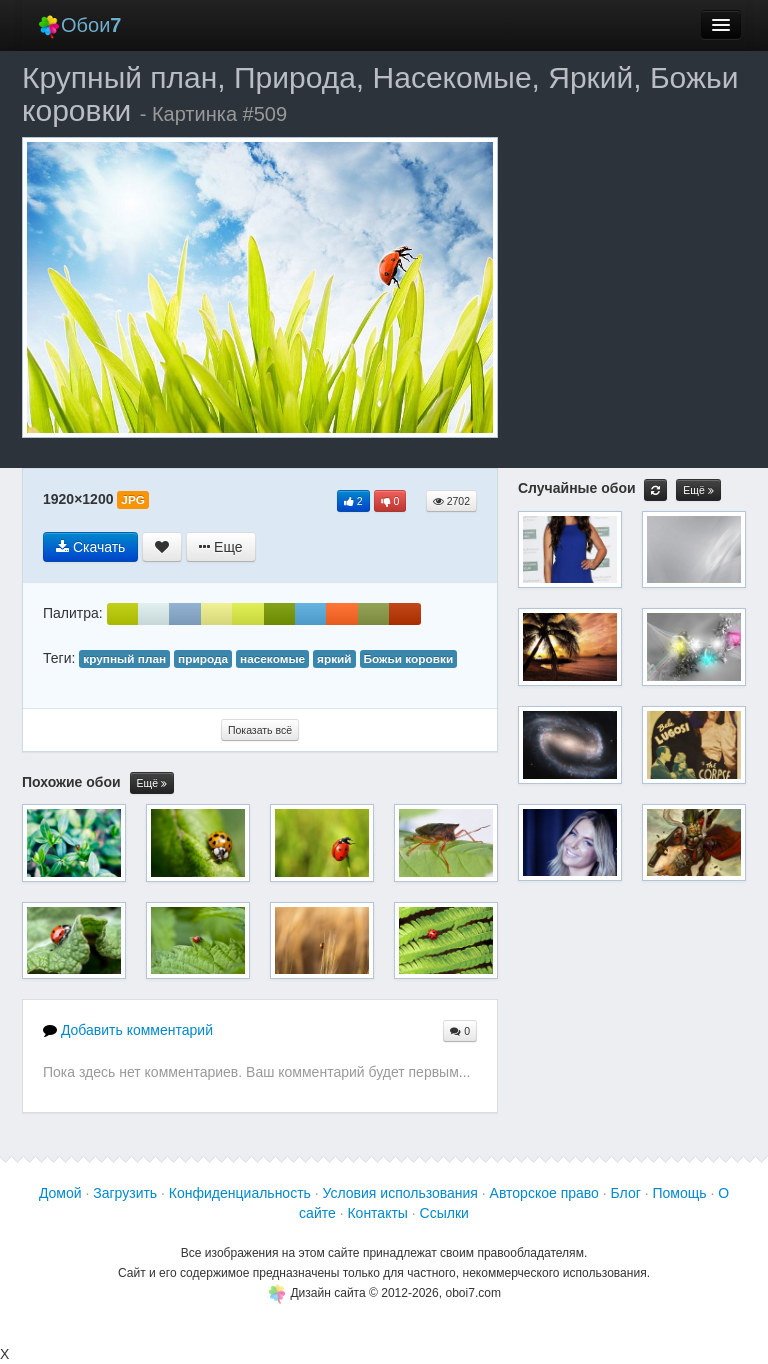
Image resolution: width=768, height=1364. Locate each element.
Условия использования (400, 1193)
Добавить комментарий (128, 1030)
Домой (60, 1193)
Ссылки (444, 1213)
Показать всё (260, 730)
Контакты (377, 1213)
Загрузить (125, 1193)
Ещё (152, 783)
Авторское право (544, 1193)
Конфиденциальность (240, 1193)
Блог (626, 1193)
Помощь (679, 1193)
